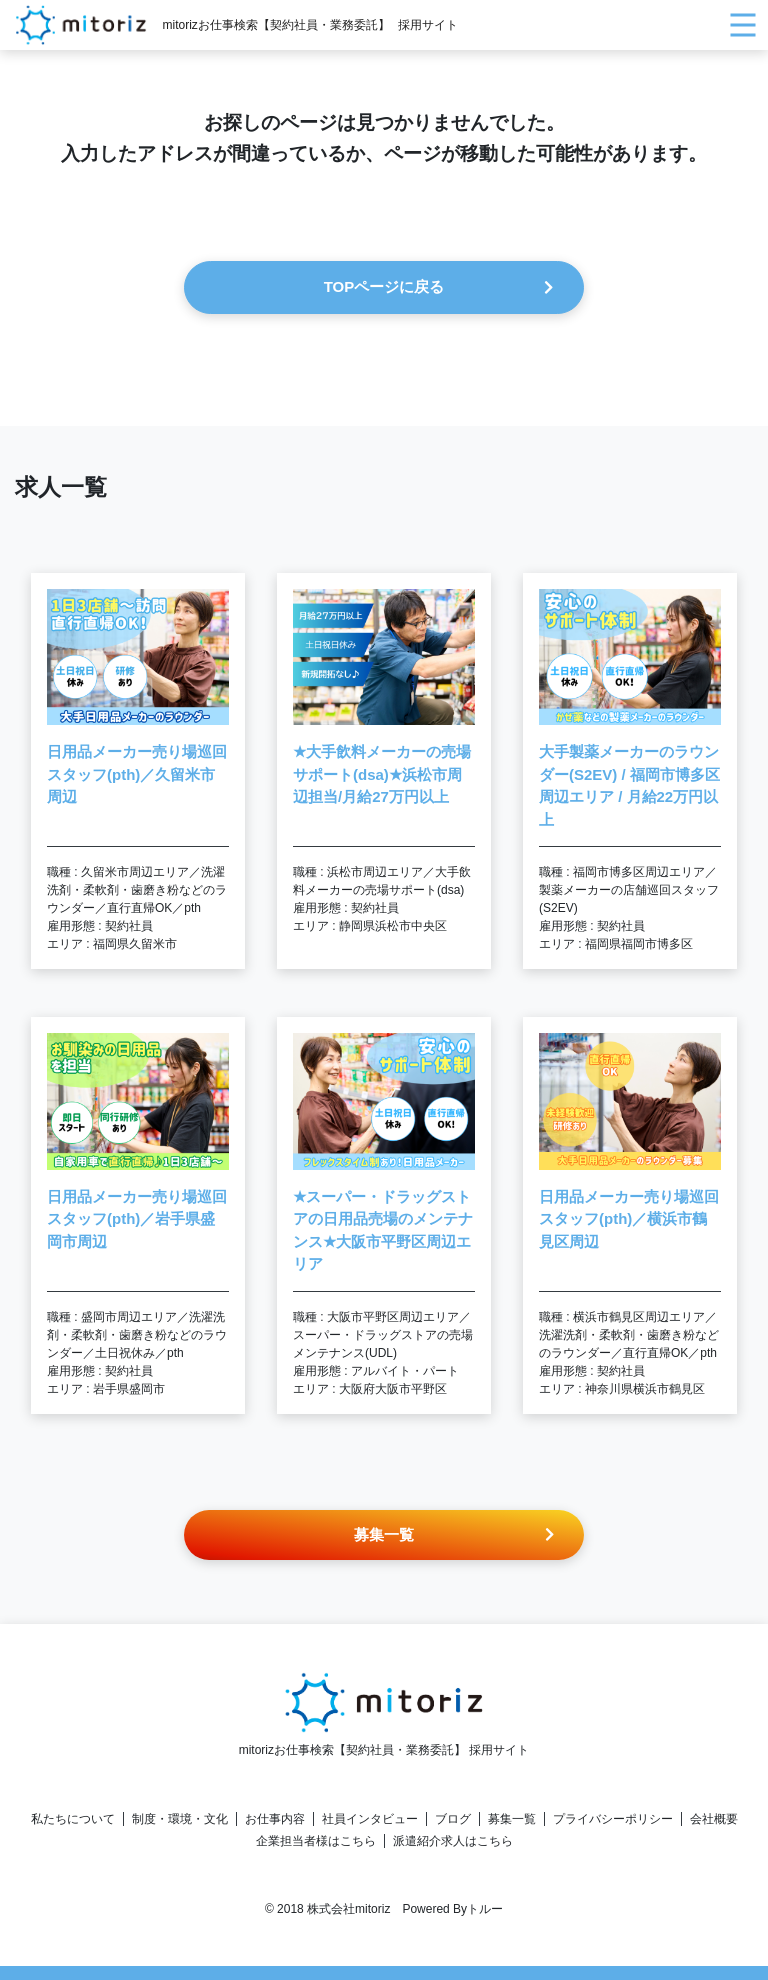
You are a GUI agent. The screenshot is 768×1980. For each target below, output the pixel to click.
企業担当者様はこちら (316, 1841)
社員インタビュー (370, 1819)
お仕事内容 (275, 1819)
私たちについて (73, 1819)
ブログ (453, 1819)
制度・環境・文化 (180, 1819)
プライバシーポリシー (613, 1819)
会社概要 (714, 1819)
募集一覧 (512, 1819)
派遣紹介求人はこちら (453, 1841)
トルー (485, 1909)
